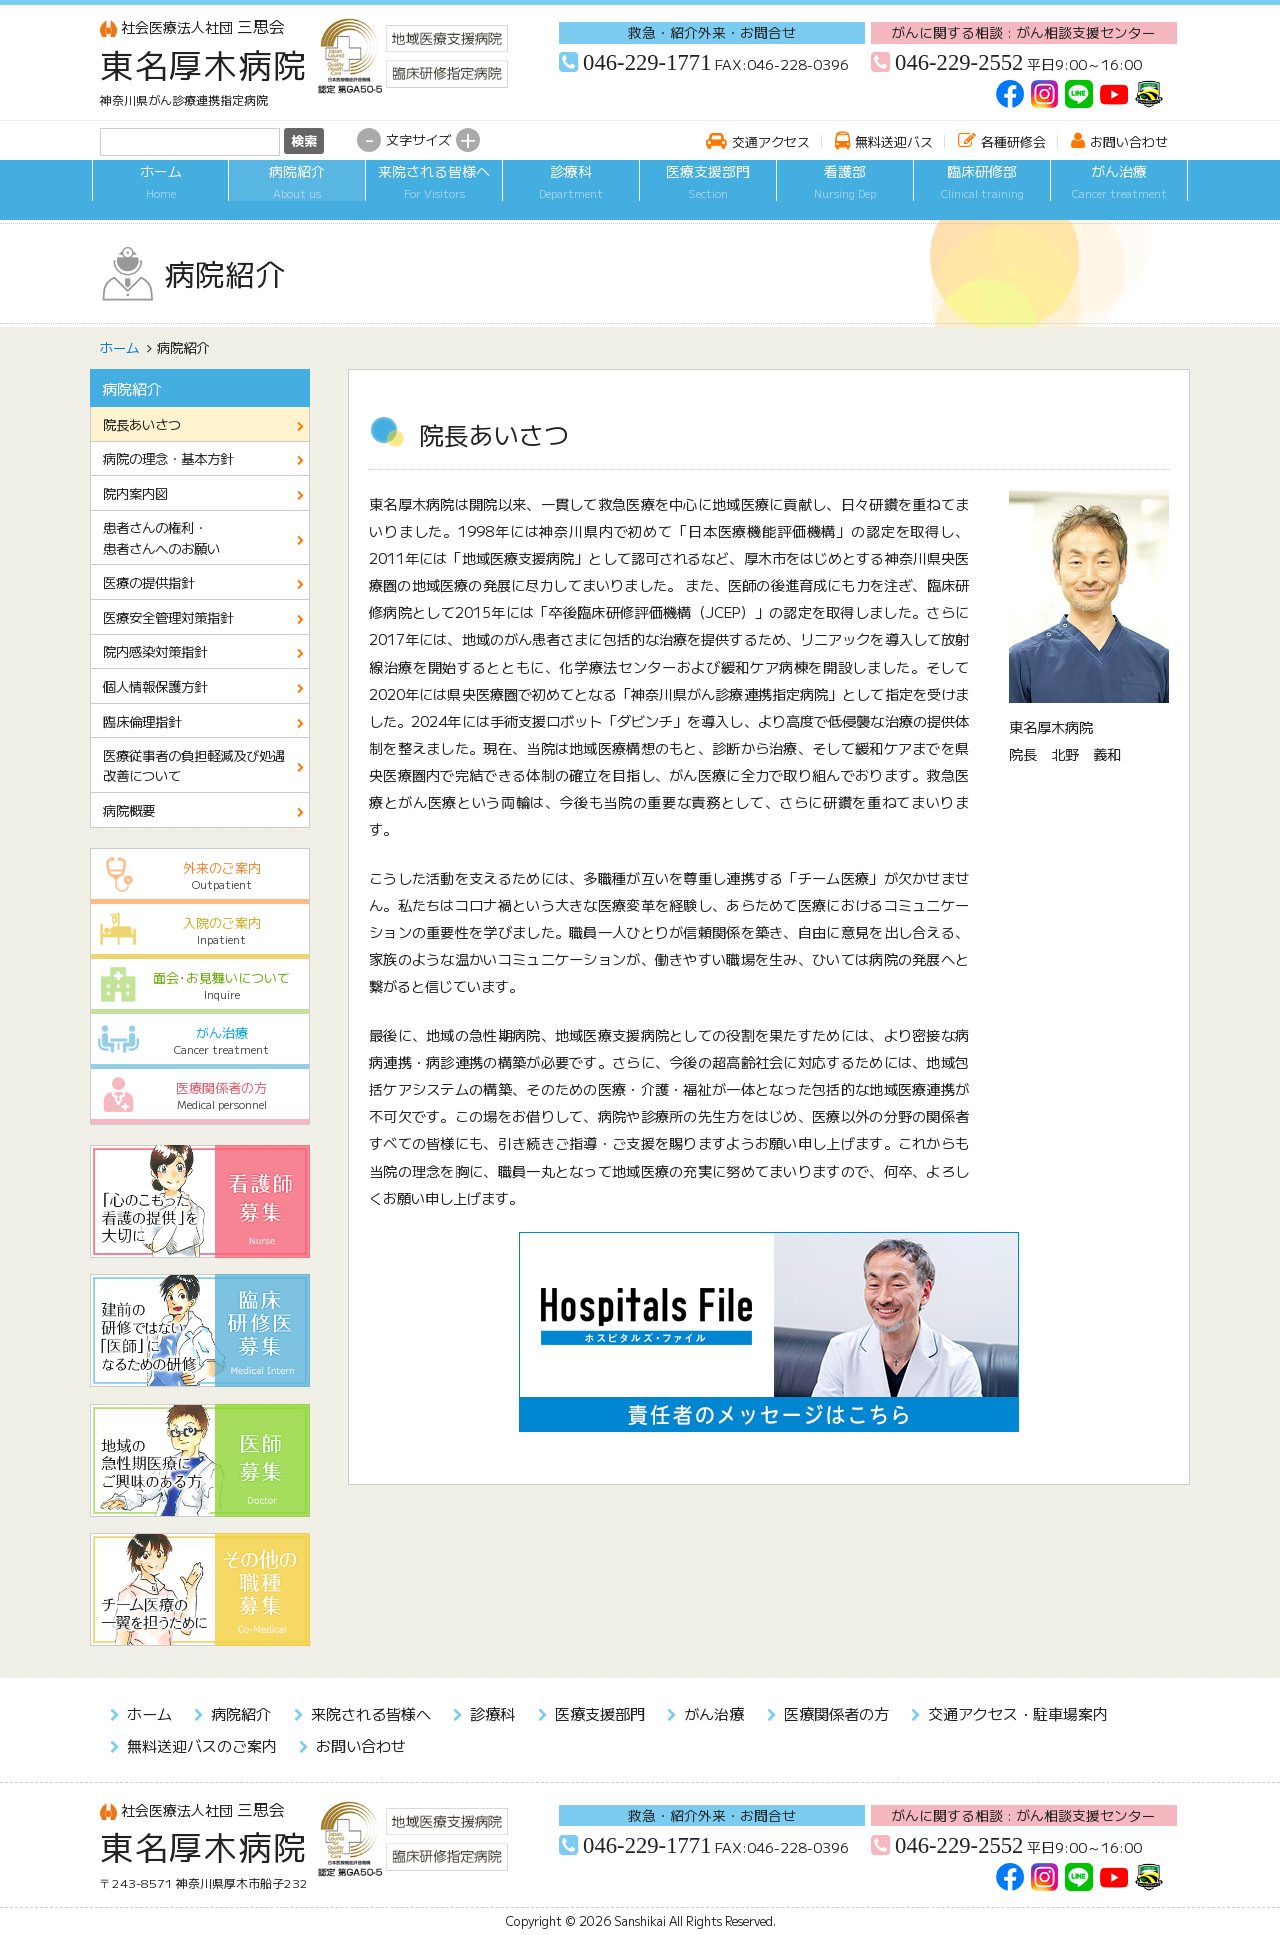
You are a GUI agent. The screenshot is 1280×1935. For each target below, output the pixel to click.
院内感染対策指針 (155, 651)
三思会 (192, 26)
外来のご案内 (200, 875)
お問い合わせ (1129, 141)
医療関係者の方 (200, 1095)
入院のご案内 (200, 930)
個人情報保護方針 (155, 686)
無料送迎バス (894, 141)
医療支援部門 (708, 193)
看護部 (845, 193)
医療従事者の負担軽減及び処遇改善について (194, 765)
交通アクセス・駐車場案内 (1018, 1713)
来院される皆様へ (434, 193)
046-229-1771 (647, 62)
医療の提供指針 (148, 582)
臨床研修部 (982, 193)
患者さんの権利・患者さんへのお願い (161, 537)
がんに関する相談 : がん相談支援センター (1023, 32)
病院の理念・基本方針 (168, 458)
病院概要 (129, 810)
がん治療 (1119, 193)
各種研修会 (1013, 141)
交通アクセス (771, 141)
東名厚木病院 (204, 64)
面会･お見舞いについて (200, 985)
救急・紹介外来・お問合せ (712, 32)
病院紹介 (297, 193)
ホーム (160, 193)
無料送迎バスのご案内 (202, 1745)
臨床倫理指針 (142, 721)
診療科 (571, 193)
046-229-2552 (959, 62)
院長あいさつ (142, 424)
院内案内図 (135, 493)
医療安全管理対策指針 (168, 617)
